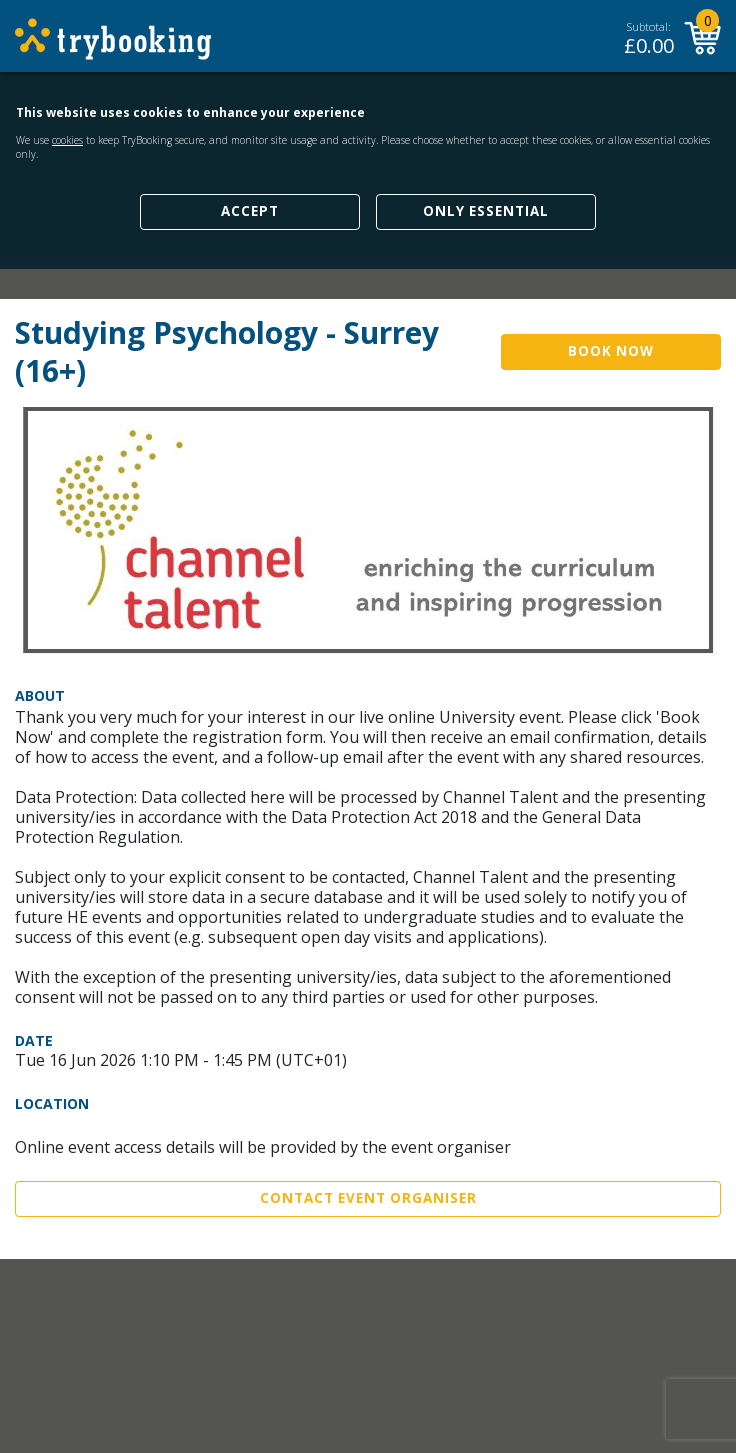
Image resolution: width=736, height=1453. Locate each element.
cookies (67, 140)
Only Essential (486, 211)
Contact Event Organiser (368, 1198)
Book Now (611, 351)
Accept (250, 211)
